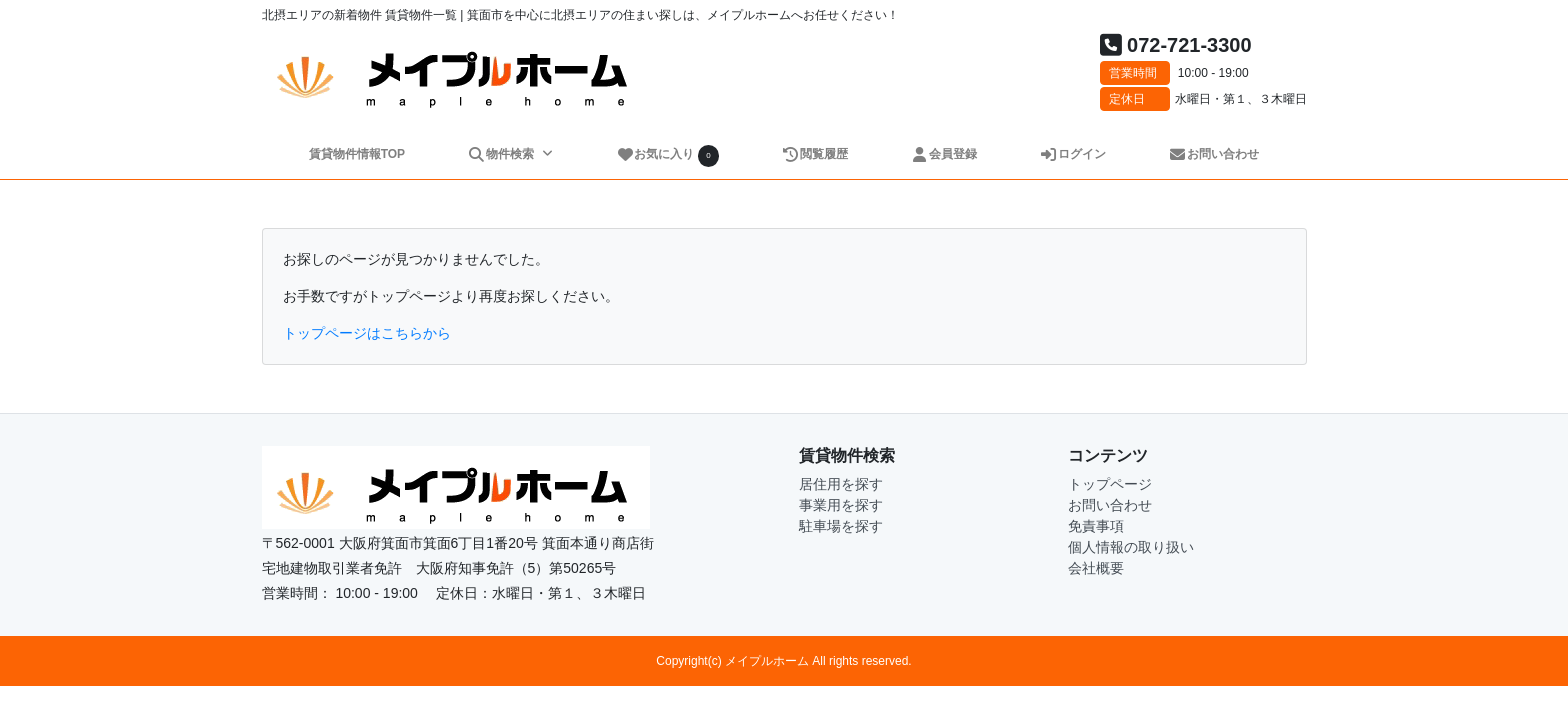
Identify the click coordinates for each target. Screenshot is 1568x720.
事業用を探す (841, 505)
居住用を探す (841, 484)
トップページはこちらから (367, 333)
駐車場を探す (841, 526)
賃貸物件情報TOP (357, 154)
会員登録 (944, 154)
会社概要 (1096, 568)
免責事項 (1096, 526)
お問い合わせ (1214, 154)
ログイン (1073, 154)
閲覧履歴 (815, 154)
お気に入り (668, 155)
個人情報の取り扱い (1131, 547)
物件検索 (502, 154)
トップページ (1110, 484)
